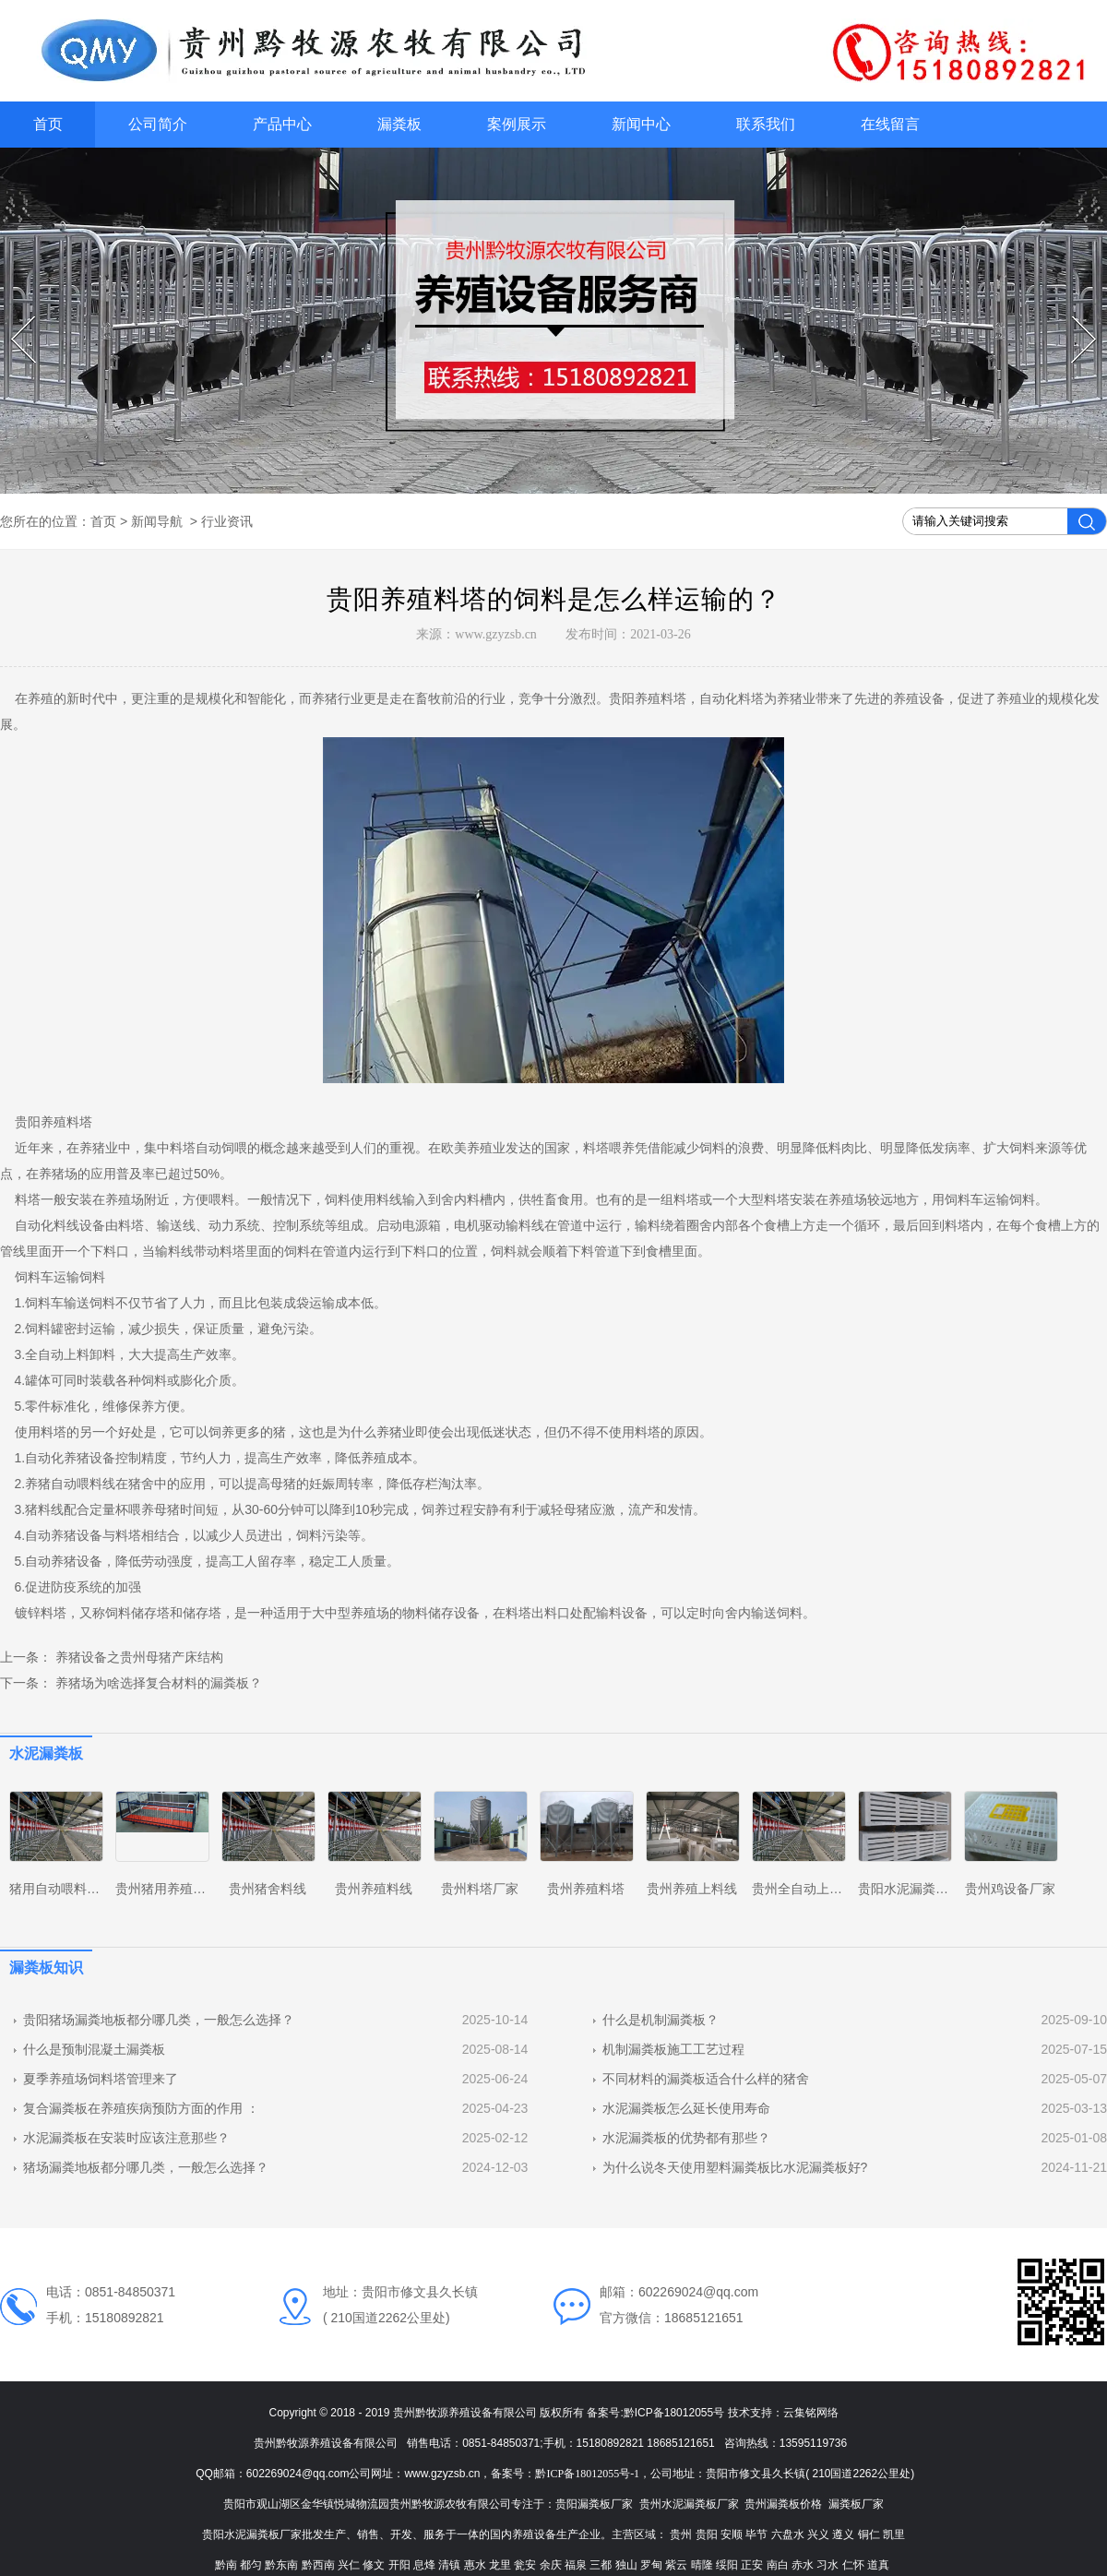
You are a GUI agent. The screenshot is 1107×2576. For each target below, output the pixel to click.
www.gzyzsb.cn (496, 634)
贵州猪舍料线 (267, 1888)
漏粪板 (399, 124)
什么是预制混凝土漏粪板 (94, 2049)
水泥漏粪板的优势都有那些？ (686, 2137)
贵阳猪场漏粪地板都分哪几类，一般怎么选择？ (158, 2019)
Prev (13, 316)
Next (1074, 316)
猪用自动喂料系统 (61, 1888)
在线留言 (890, 124)
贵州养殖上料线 (692, 1888)
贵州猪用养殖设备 (167, 1888)
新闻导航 (157, 521)
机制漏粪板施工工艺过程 (673, 2049)
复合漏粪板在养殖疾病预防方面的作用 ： (141, 2108)
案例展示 (516, 124)
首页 (48, 124)
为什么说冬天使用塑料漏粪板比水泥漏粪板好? (735, 2167)
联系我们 (765, 124)
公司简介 (157, 124)
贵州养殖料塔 (586, 1888)
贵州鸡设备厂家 (1010, 1888)
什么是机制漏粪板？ (660, 2019)
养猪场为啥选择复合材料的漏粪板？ (157, 1683)
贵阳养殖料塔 (647, 698)
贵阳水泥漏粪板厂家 (916, 1888)
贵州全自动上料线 (803, 1888)
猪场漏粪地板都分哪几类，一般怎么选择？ (145, 2167)
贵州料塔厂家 (479, 1888)
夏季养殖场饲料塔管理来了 (100, 2078)
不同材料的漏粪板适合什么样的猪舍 (705, 2078)
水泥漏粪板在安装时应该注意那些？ (126, 2137)
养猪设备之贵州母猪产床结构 (137, 1657)
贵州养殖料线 (373, 1888)
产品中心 (282, 124)
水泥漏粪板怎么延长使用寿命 (686, 2108)
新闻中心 (641, 124)
